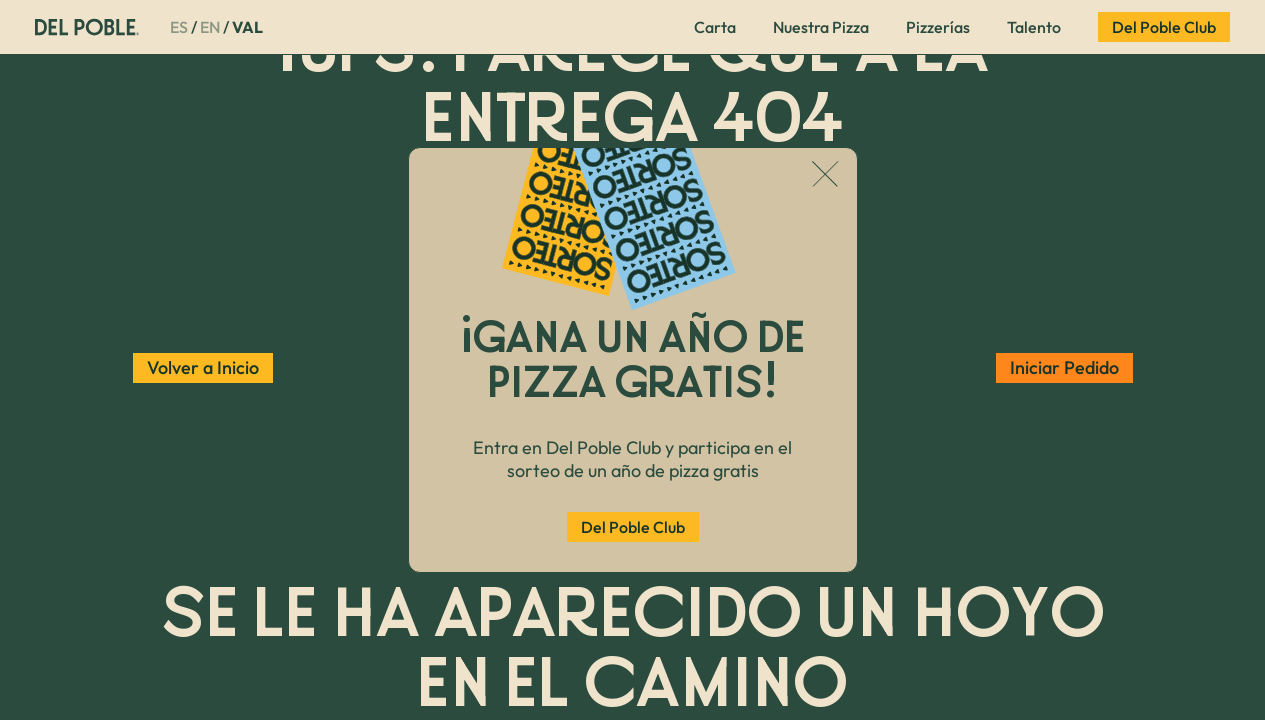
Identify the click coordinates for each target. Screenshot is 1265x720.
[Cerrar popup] (825, 176)
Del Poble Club (633, 527)
